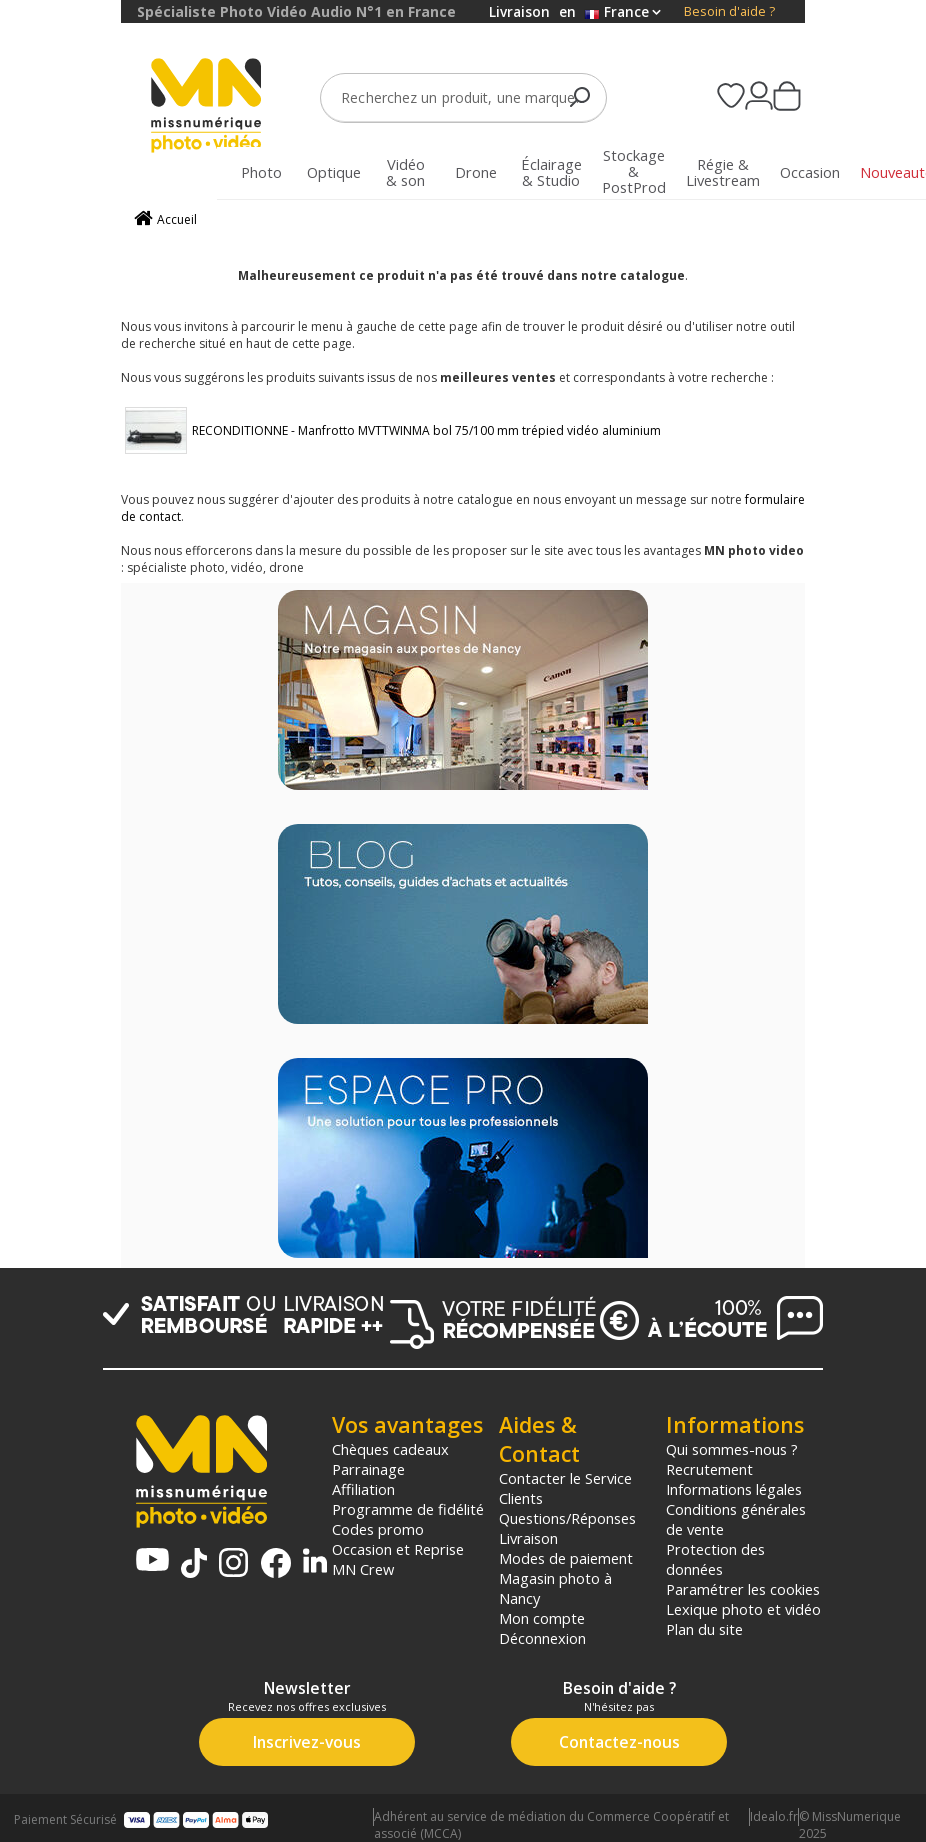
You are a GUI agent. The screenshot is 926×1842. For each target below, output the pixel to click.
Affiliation (363, 1489)
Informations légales (734, 1489)
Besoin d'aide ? (729, 11)
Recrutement (709, 1469)
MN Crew (363, 1569)
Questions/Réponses (567, 1518)
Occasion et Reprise (398, 1549)
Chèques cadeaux (390, 1449)
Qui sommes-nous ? (732, 1449)
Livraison (528, 1538)
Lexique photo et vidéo (743, 1609)
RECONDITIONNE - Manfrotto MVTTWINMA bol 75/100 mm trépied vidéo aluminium (426, 430)
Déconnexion (542, 1638)
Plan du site (704, 1629)
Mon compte (542, 1618)
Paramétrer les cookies (743, 1589)
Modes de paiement (566, 1558)
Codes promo (378, 1529)
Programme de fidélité (408, 1509)
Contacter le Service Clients (565, 1488)
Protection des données (715, 1559)
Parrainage (368, 1469)
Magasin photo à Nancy (555, 1588)
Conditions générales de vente (736, 1519)
